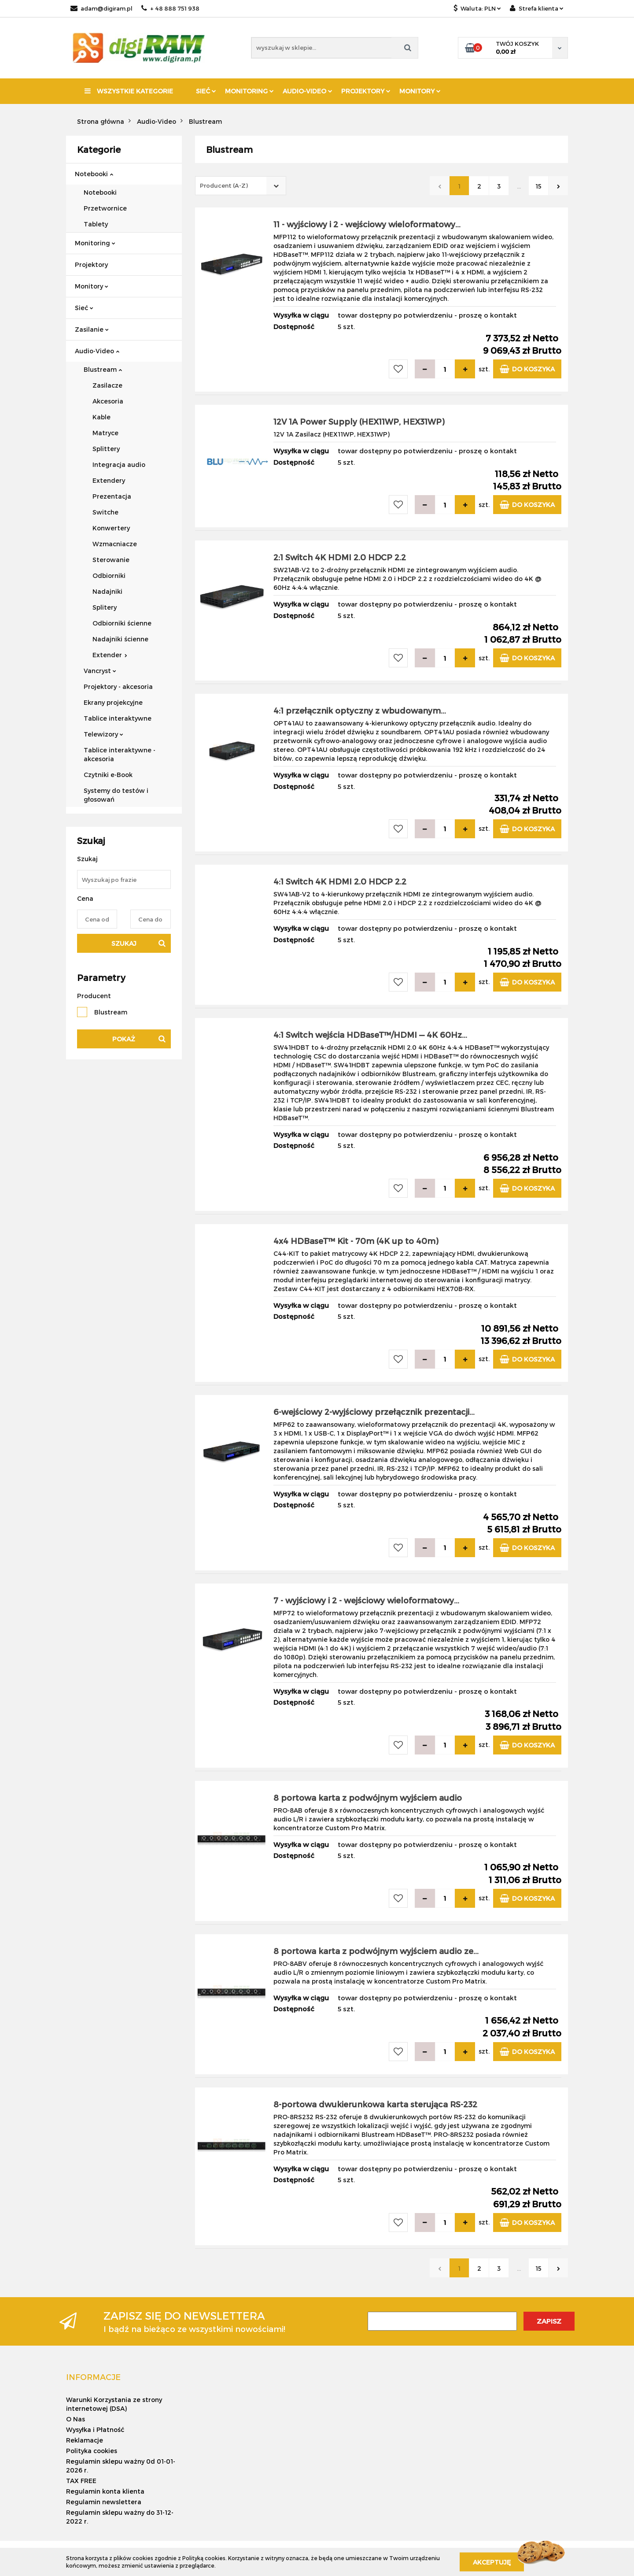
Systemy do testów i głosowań (116, 795)
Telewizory (103, 734)
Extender (109, 655)
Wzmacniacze (114, 544)
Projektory (366, 91)
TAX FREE (81, 2480)
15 (538, 186)
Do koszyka (527, 369)
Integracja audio (118, 464)
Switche (105, 512)
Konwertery (111, 528)
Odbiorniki (108, 575)
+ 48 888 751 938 (170, 8)
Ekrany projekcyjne (113, 702)
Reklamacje (84, 2440)
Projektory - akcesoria (118, 686)
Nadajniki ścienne (120, 639)
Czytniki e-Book (108, 774)
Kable (101, 417)
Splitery (104, 607)
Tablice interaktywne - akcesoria (119, 754)
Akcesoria (107, 401)
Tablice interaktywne (117, 718)
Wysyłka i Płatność (95, 2429)
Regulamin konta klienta (105, 2491)
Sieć (206, 91)
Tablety (96, 224)
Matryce (105, 433)
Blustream (103, 369)
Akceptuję (492, 2561)
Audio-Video (307, 91)
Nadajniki (107, 591)
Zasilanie (92, 329)
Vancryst (100, 670)
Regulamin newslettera (103, 2502)
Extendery (108, 480)
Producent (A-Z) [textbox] (224, 185)
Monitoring (249, 91)
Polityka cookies (91, 2450)
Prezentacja (111, 496)
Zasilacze (107, 385)
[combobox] (240, 185)
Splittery (106, 448)
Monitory (420, 91)
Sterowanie (110, 559)
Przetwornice (105, 208)
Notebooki (94, 174)
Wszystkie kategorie (129, 91)
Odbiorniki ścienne (121, 623)
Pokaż (123, 1039)
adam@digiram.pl (101, 8)
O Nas (75, 2419)
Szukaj (123, 943)
